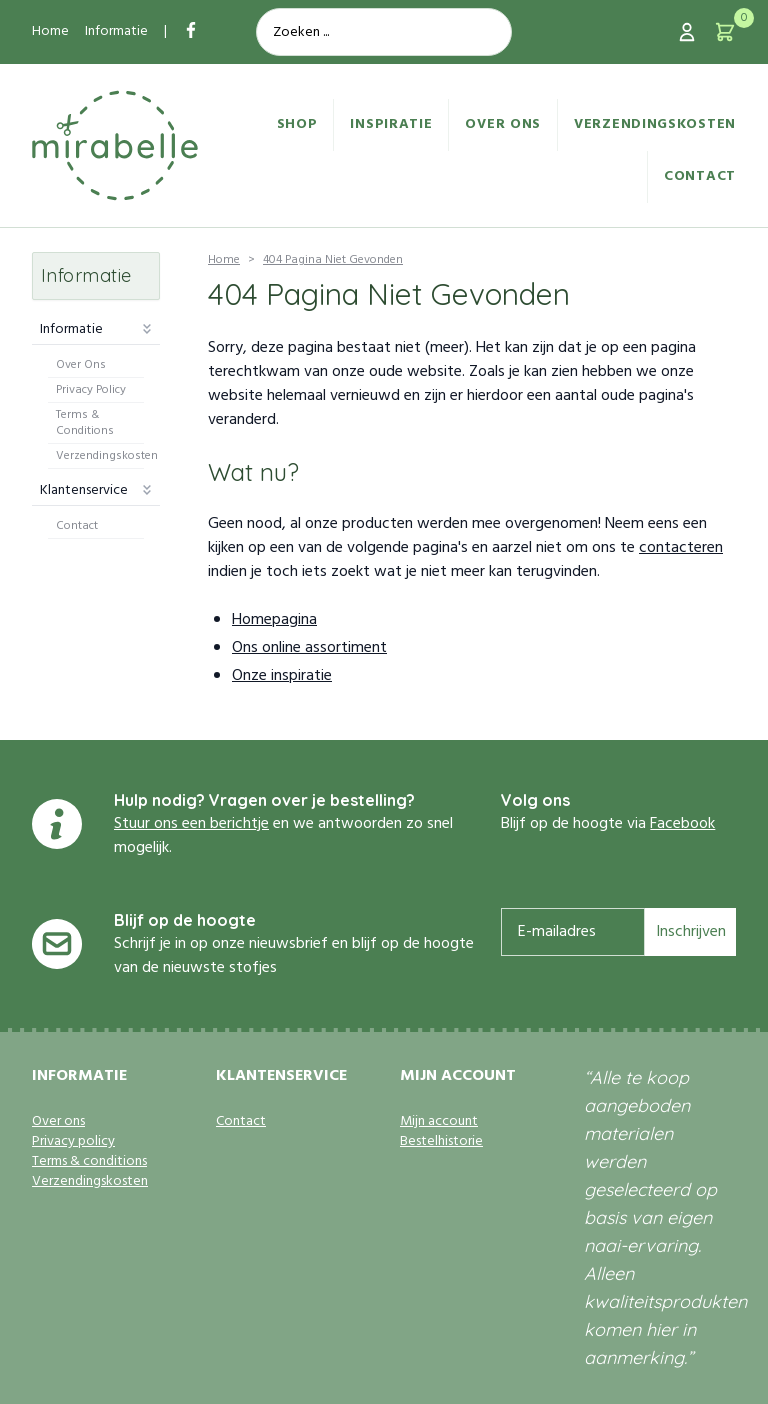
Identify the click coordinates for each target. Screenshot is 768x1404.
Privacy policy (73, 1142)
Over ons (503, 124)
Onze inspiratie (282, 676)
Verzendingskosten (655, 124)
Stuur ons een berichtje (191, 824)
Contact (700, 176)
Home (50, 31)
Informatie (116, 31)
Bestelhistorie (441, 1142)
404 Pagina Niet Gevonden (333, 260)
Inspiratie (391, 124)
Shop (297, 124)
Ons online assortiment (309, 648)
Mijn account (439, 1122)
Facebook (682, 824)
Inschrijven (691, 932)
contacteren (681, 548)
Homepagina (274, 620)
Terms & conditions (89, 1162)
